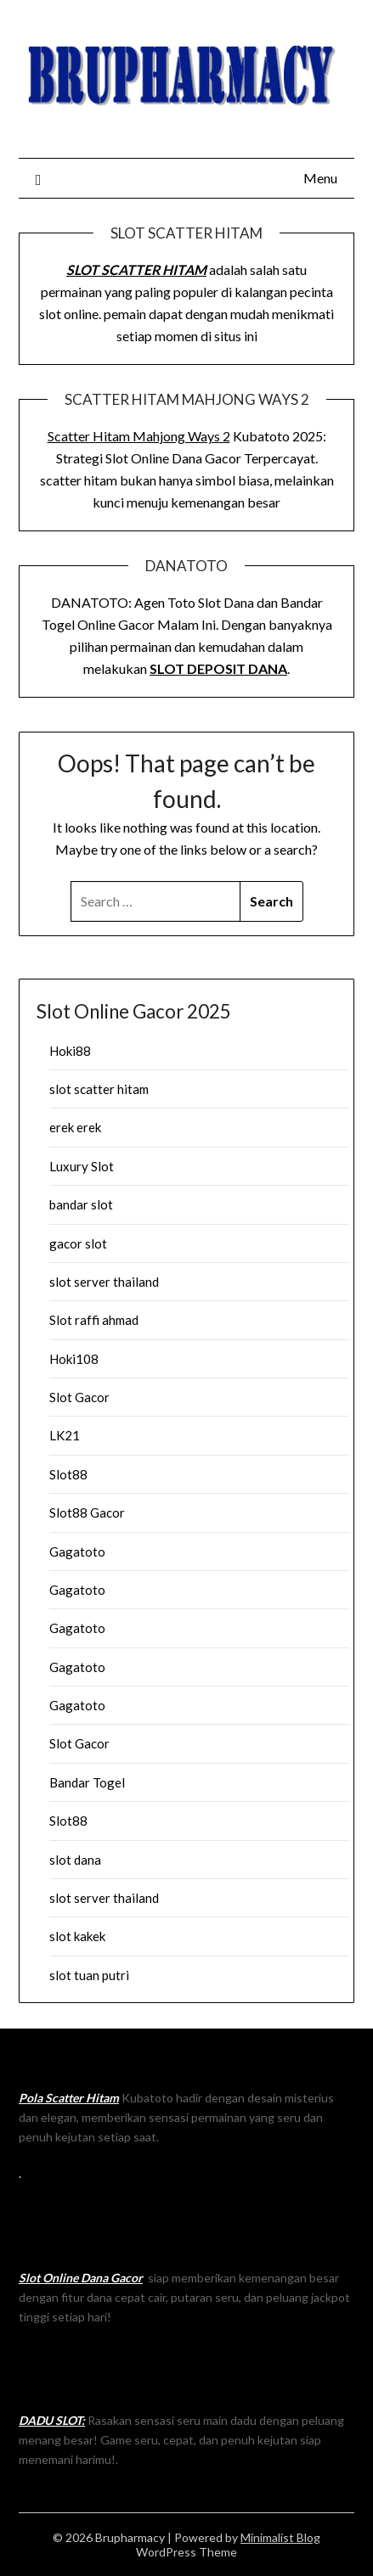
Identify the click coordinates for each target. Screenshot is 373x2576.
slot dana (75, 1859)
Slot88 (68, 1474)
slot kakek (77, 1936)
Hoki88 (70, 1050)
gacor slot (78, 1243)
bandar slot (81, 1204)
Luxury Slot (81, 1166)
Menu (320, 178)
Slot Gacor (79, 1397)
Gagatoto (77, 1551)
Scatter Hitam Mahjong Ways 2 (139, 436)
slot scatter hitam (99, 1089)
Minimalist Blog (280, 2537)
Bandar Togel (87, 1782)
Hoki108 (74, 1359)
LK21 (64, 1435)
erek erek (75, 1127)
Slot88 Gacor (87, 1512)
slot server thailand (104, 1281)
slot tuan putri (89, 1975)
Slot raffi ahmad (93, 1319)
